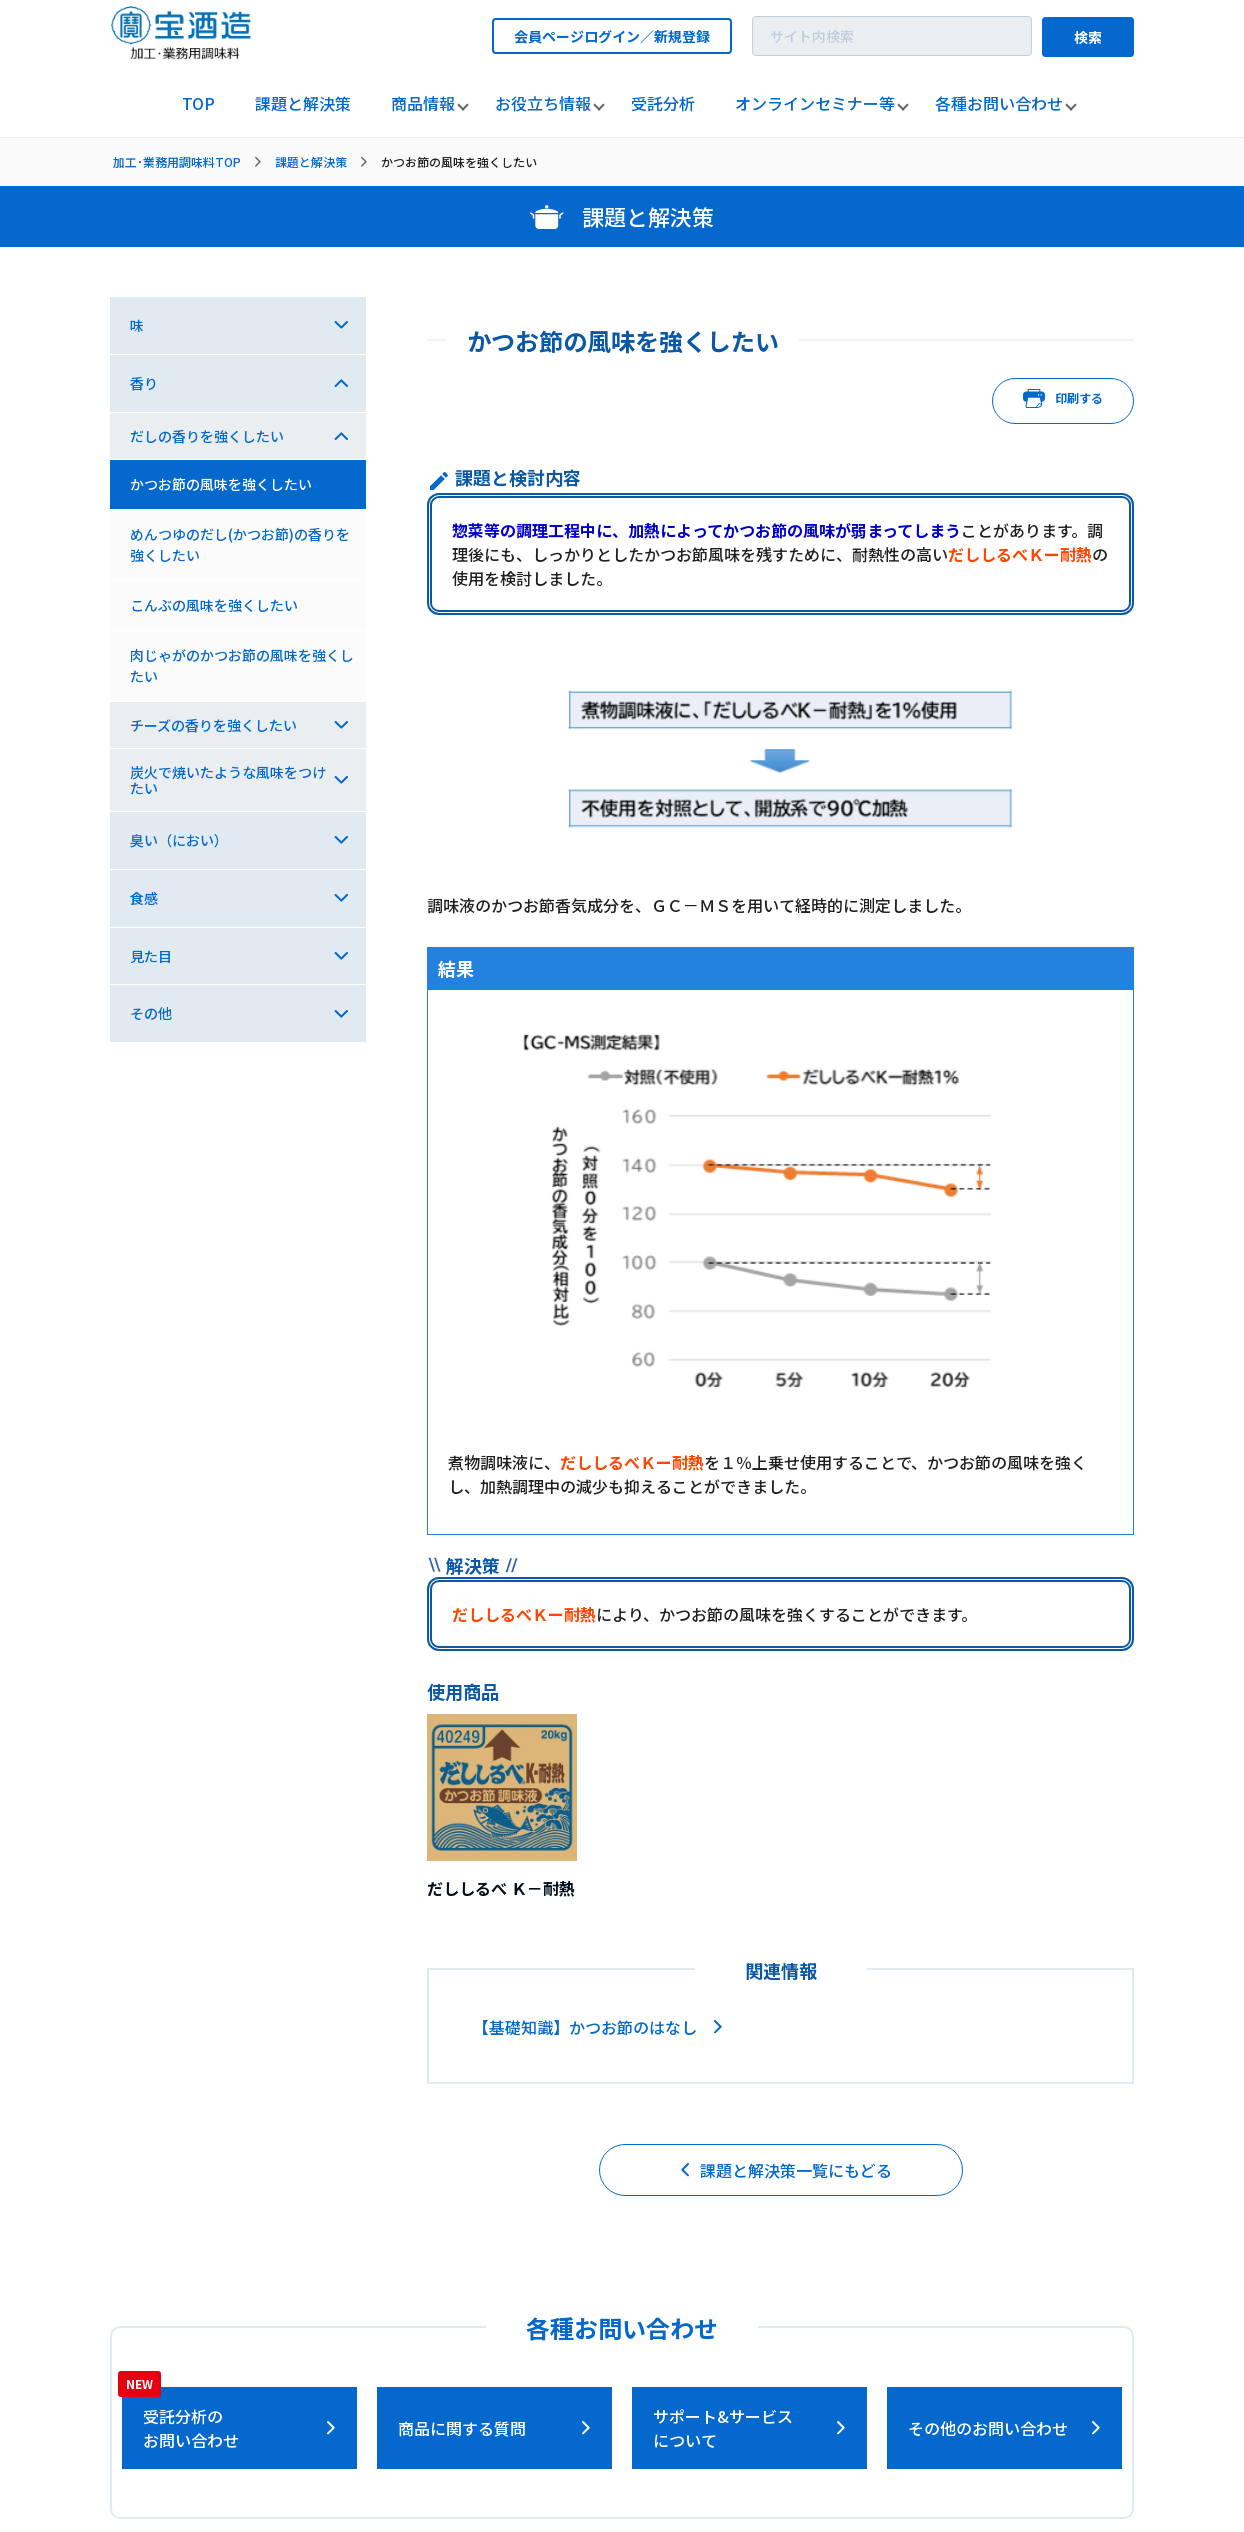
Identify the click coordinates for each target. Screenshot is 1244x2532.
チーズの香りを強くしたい (213, 725)
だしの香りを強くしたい (207, 436)
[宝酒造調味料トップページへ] (182, 53)
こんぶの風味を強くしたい (214, 605)
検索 (1088, 37)
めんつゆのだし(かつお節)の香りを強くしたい (240, 544)
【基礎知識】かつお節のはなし (585, 2027)
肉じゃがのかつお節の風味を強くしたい (242, 665)
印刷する (1063, 401)
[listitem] (198, 104)
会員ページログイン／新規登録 (612, 36)
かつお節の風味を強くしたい (221, 484)
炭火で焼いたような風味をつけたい (228, 780)
